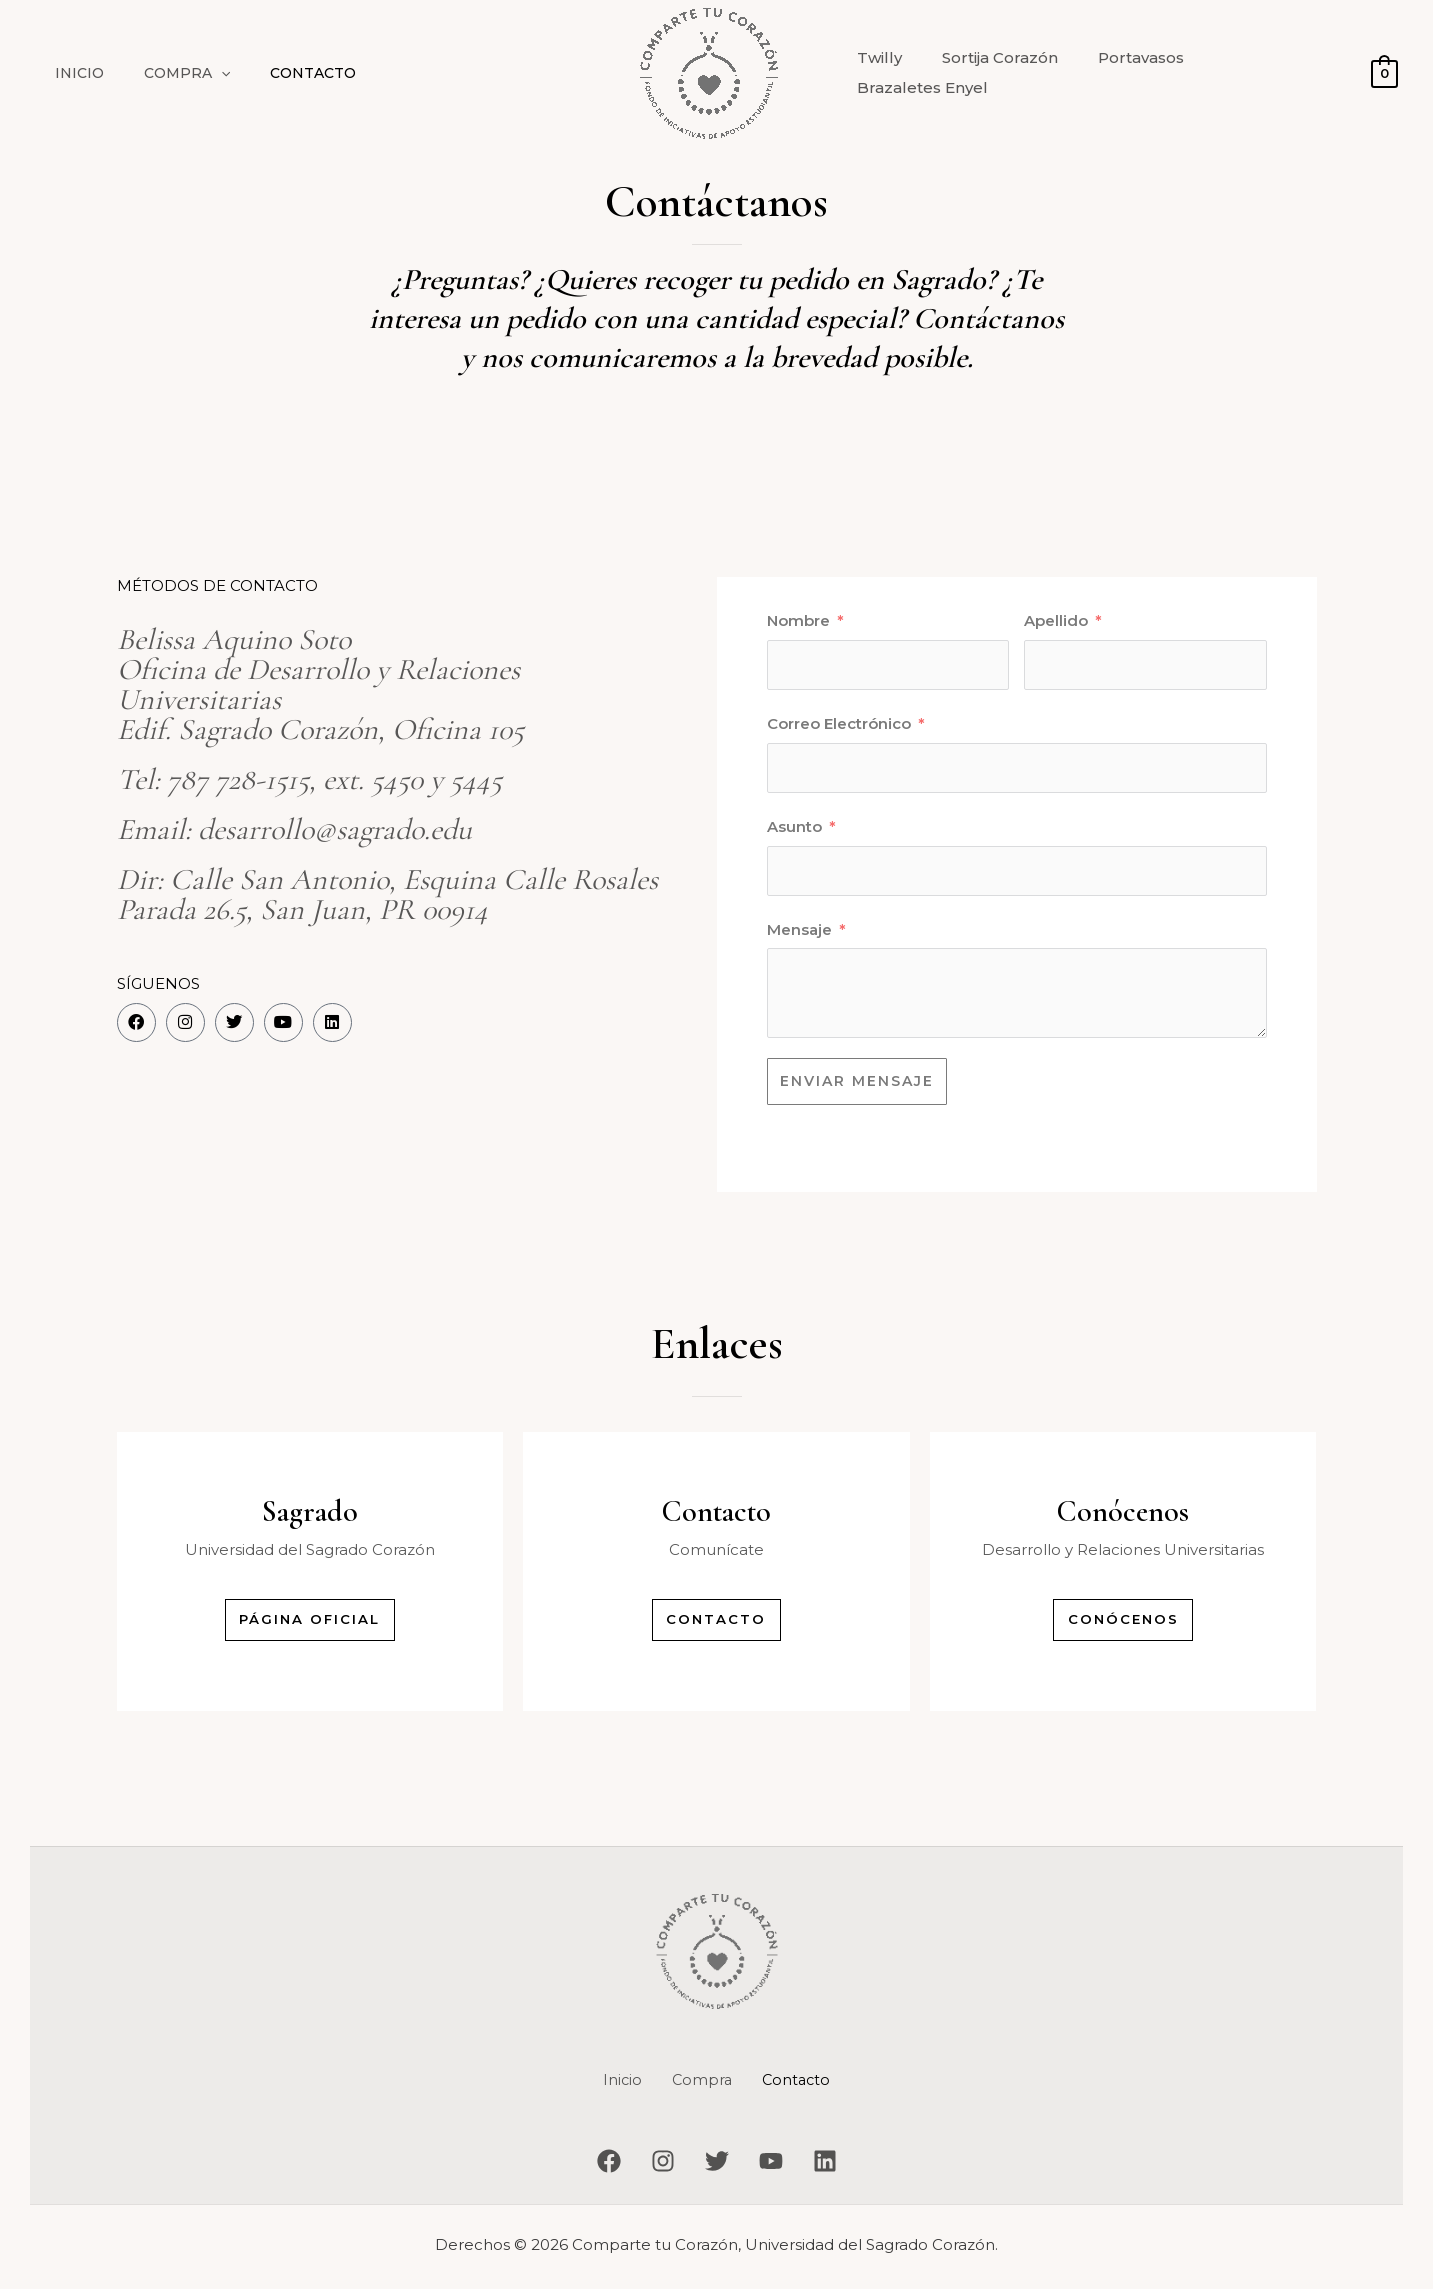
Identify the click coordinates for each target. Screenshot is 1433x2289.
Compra (169, 73)
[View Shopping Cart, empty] (1384, 72)
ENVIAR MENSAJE (857, 1081)
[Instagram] (653, 2166)
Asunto (794, 826)
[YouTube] (781, 2166)
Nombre (798, 620)
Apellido (1056, 620)
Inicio (73, 73)
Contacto (283, 73)
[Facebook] (589, 2166)
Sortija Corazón (1001, 72)
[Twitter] (717, 2166)
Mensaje (799, 929)
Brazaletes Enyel (1270, 72)
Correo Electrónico (839, 723)
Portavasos (1132, 72)
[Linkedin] (845, 2166)
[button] (203, 73)
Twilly (890, 72)
